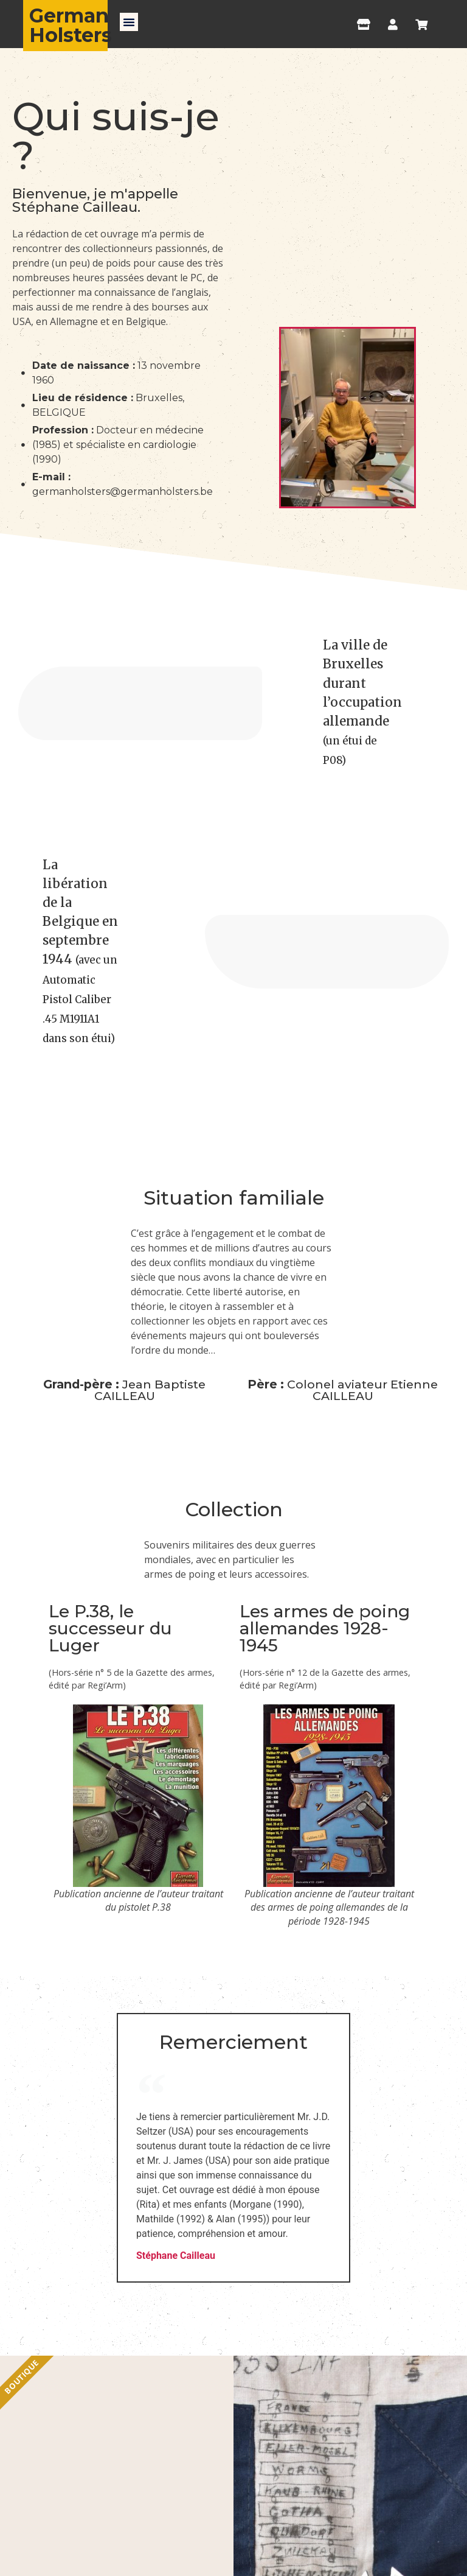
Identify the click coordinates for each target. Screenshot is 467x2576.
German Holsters (70, 25)
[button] (129, 22)
